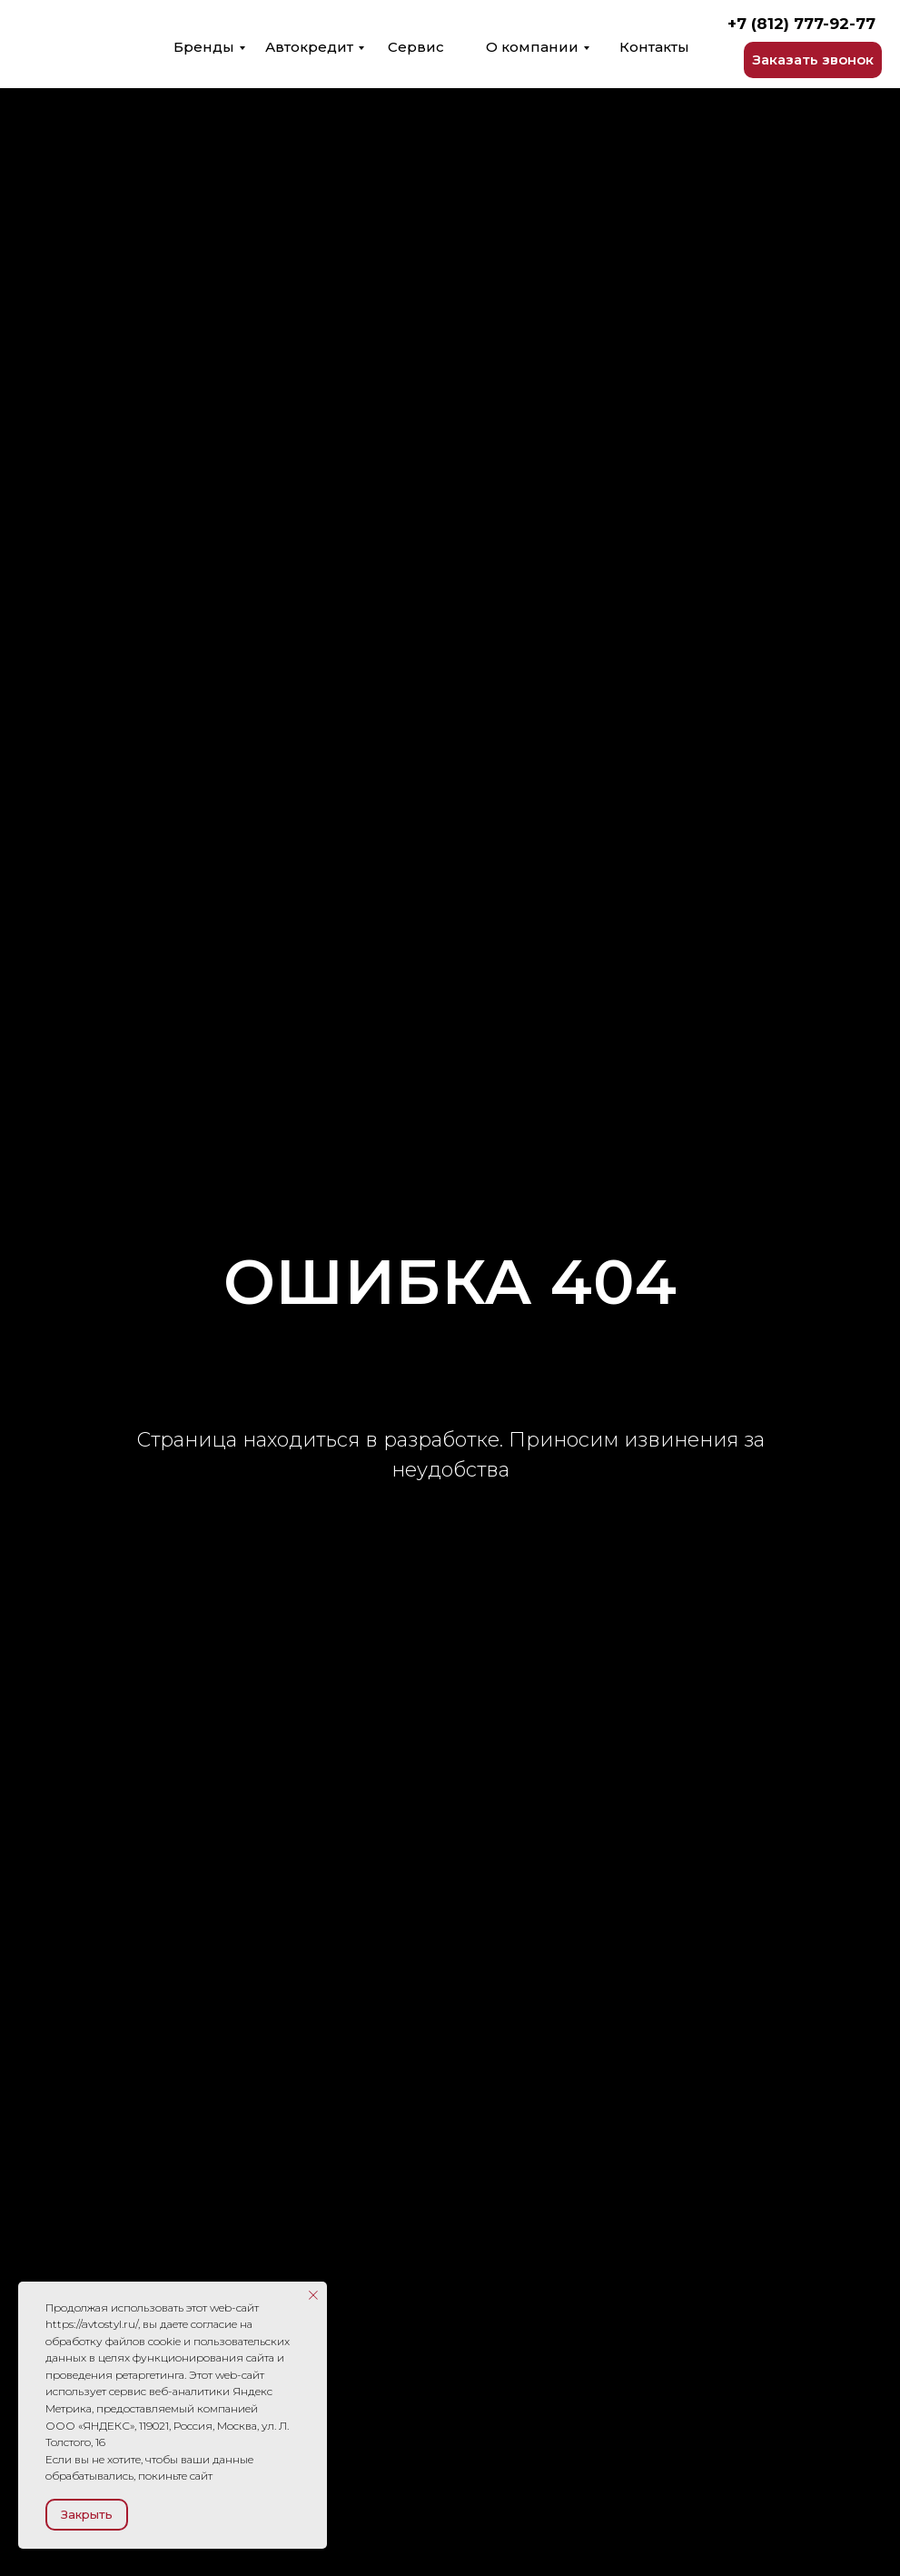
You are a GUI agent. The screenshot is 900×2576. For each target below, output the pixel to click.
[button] (813, 60)
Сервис (416, 46)
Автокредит (309, 46)
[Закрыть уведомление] (313, 2295)
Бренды (203, 46)
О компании (532, 46)
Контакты (654, 46)
